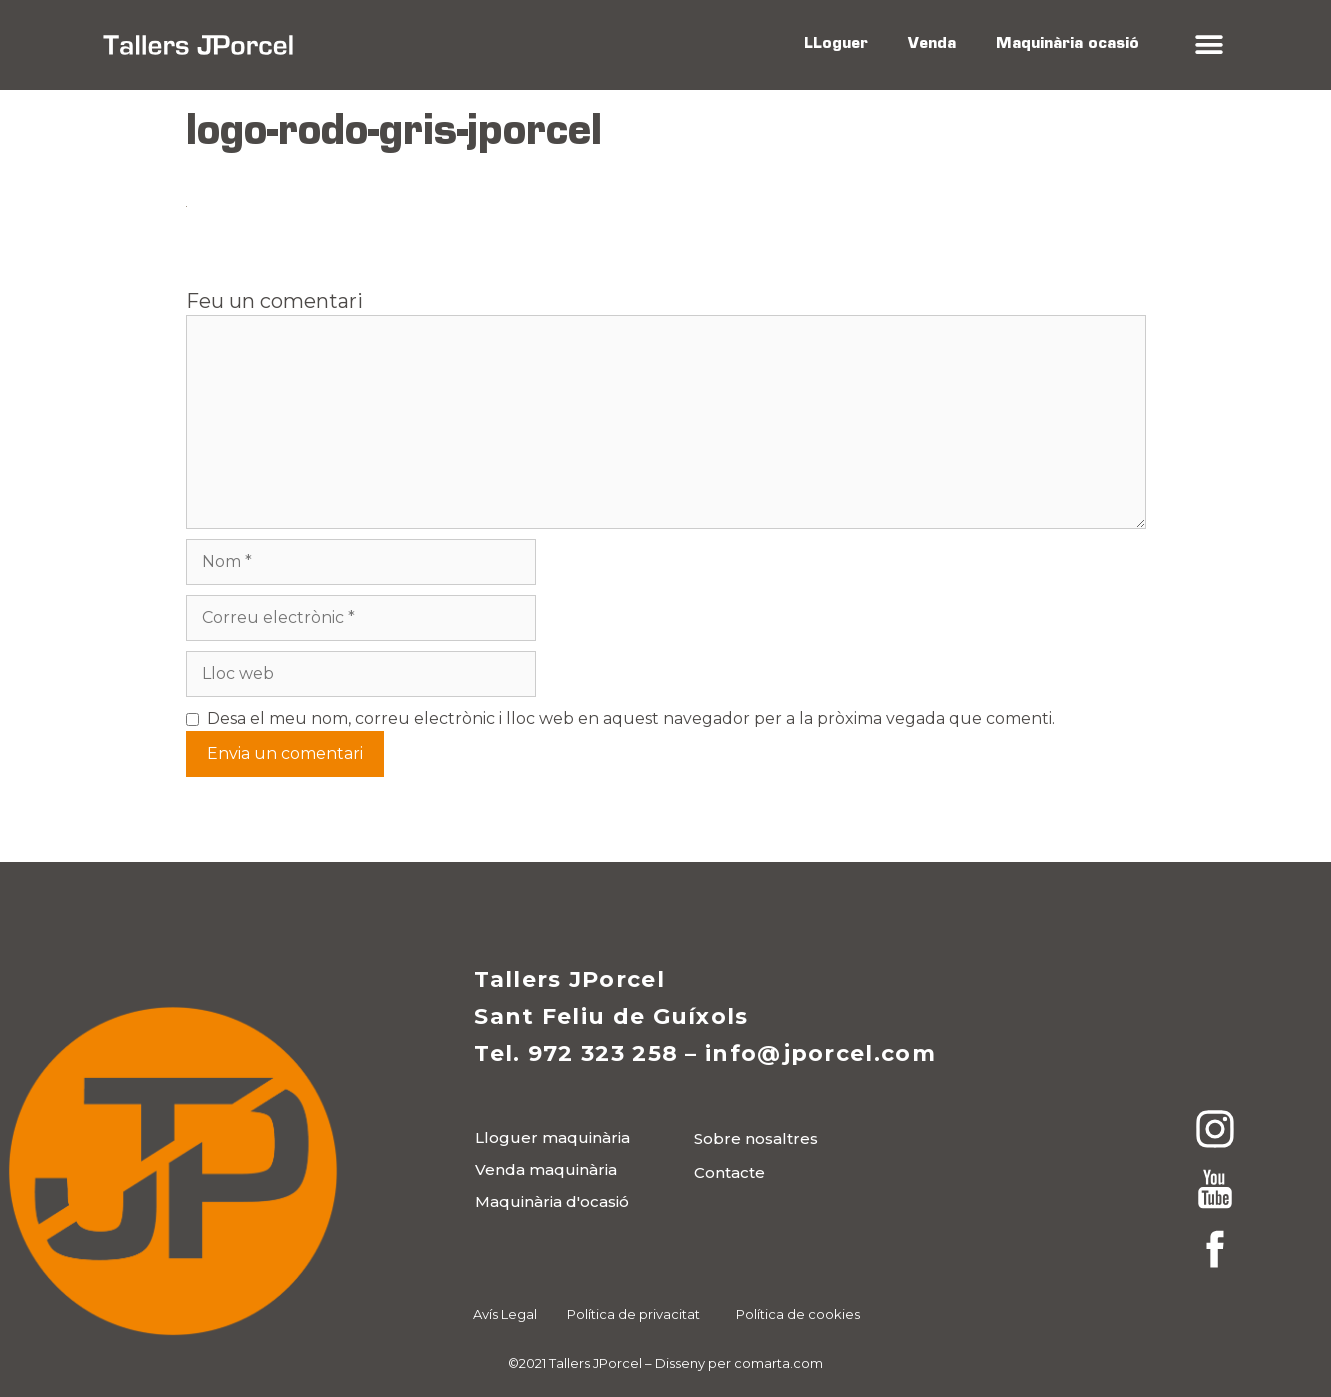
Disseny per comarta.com (739, 1363)
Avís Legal (505, 1314)
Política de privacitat (633, 1314)
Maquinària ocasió (1067, 44)
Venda (932, 44)
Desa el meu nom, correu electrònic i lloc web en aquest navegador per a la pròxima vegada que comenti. (631, 718)
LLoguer (836, 44)
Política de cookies (798, 1314)
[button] (1209, 45)
